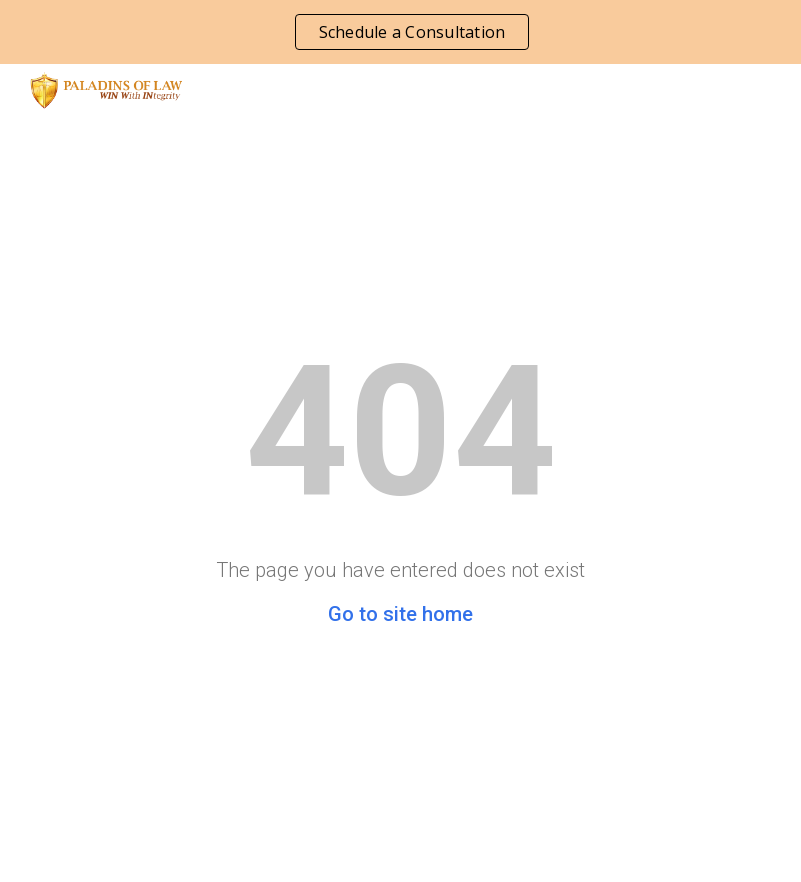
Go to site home (400, 614)
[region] (400, 32)
